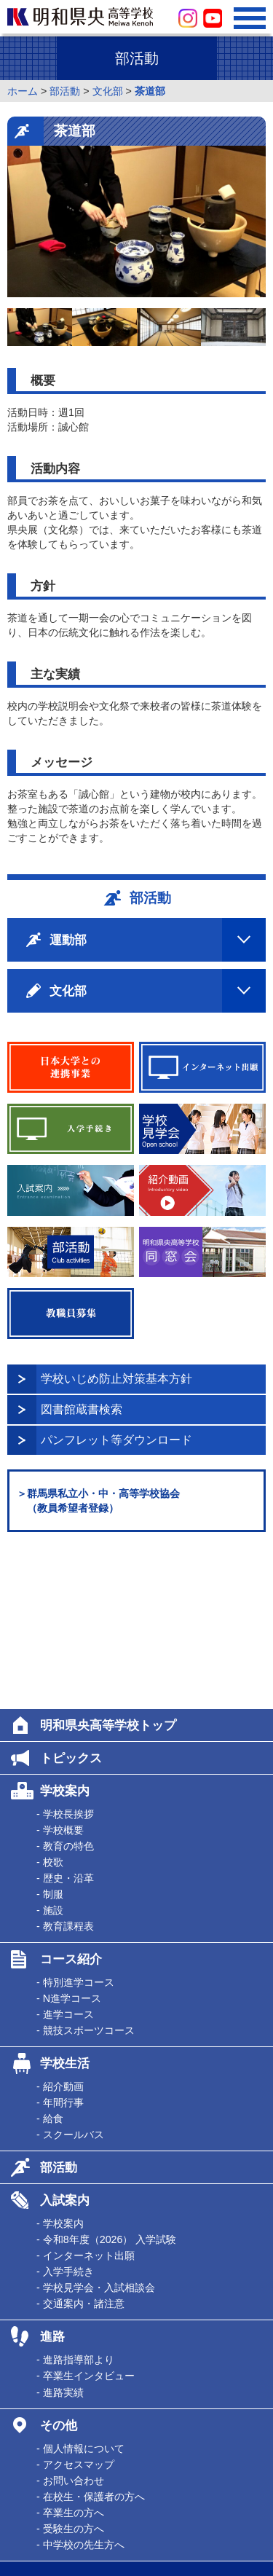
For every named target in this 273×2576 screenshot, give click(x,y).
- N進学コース (68, 1843)
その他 (58, 2270)
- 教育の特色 (65, 1691)
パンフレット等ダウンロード (116, 1440)
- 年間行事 (60, 1947)
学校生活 (65, 1908)
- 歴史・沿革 (65, 1723)
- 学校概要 (60, 1675)
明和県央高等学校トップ (108, 1570)
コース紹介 (71, 1803)
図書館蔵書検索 (81, 1409)
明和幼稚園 (45, 2517)
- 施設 (49, 1755)
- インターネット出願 (85, 2100)
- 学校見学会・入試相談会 (95, 2132)
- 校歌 (49, 1707)
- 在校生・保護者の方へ (90, 2341)
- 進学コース (65, 1859)
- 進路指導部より (75, 2204)
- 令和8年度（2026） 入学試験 (106, 2084)
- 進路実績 (60, 2237)
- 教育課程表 (65, 1771)
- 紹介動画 (60, 1931)
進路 (52, 2181)
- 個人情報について (80, 2293)
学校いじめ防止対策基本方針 (116, 1379)
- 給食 (49, 1963)
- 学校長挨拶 (65, 1659)
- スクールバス (70, 1979)
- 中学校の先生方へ (80, 2389)
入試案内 (65, 2045)
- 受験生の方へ (70, 2373)
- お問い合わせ (70, 2325)
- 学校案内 (60, 2068)
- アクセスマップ (75, 2309)
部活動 (58, 2012)
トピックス (71, 1602)
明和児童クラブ (55, 2536)
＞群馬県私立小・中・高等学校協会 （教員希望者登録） (98, 1501)
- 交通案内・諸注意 (80, 2148)
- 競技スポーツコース (85, 1875)
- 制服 (49, 1739)
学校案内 (65, 1635)
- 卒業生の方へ (70, 2357)
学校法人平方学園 (60, 2499)
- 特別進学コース (75, 1827)
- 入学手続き (65, 2116)
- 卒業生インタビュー (85, 2220)
